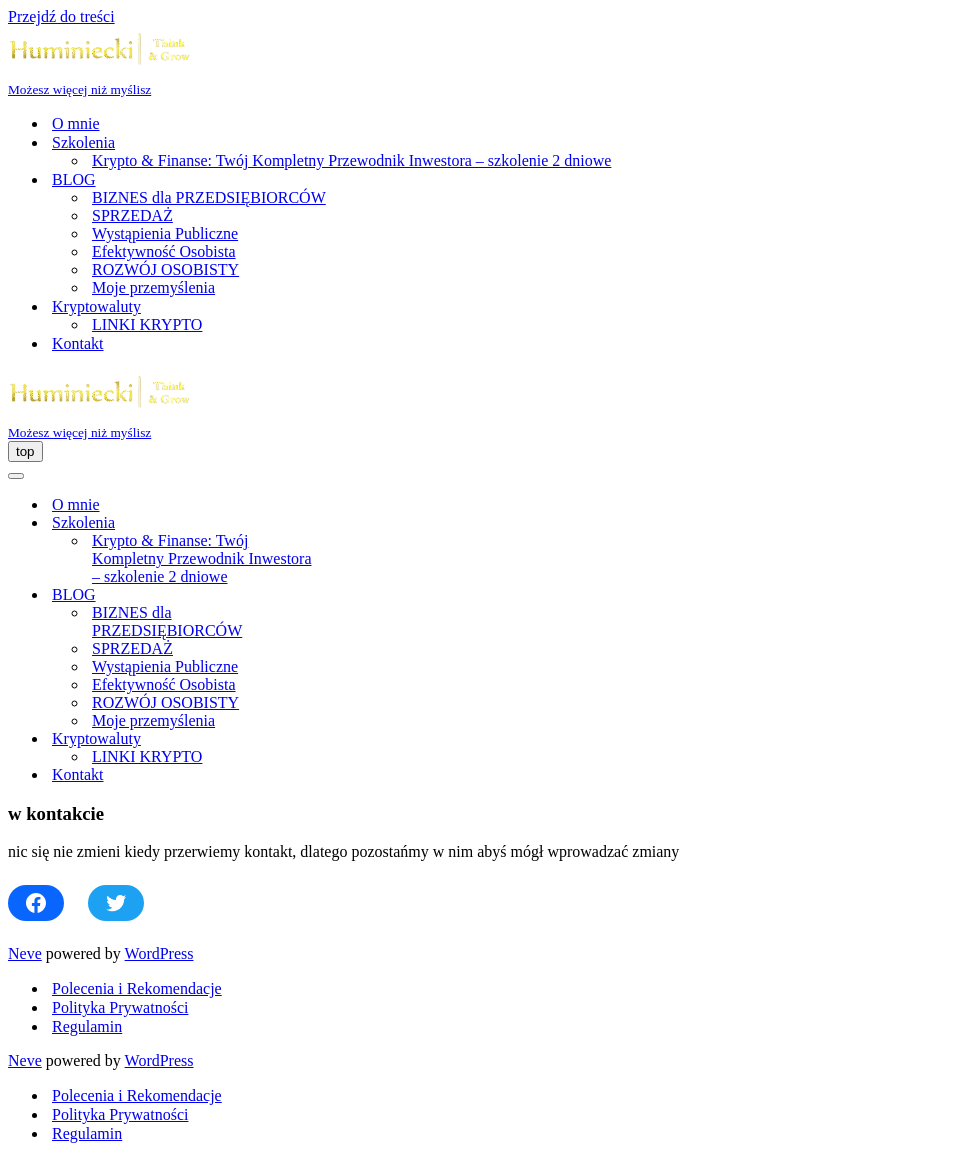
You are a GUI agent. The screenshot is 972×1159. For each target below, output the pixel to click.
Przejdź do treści (61, 16)
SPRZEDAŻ (132, 215)
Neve (25, 953)
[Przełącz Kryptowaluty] (358, 739)
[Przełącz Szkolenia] (358, 523)
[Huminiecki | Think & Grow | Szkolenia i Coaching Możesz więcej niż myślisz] (486, 62)
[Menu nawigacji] (25, 451)
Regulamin (87, 1026)
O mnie (76, 123)
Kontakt (78, 343)
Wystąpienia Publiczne (165, 233)
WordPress (159, 953)
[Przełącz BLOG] (358, 595)
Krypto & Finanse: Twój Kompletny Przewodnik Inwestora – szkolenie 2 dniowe (351, 160)
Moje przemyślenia (153, 287)
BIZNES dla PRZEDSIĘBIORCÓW (209, 197)
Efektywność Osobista (164, 251)
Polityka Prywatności (120, 1007)
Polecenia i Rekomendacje (137, 988)
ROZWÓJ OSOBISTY (165, 269)
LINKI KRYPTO (147, 324)
